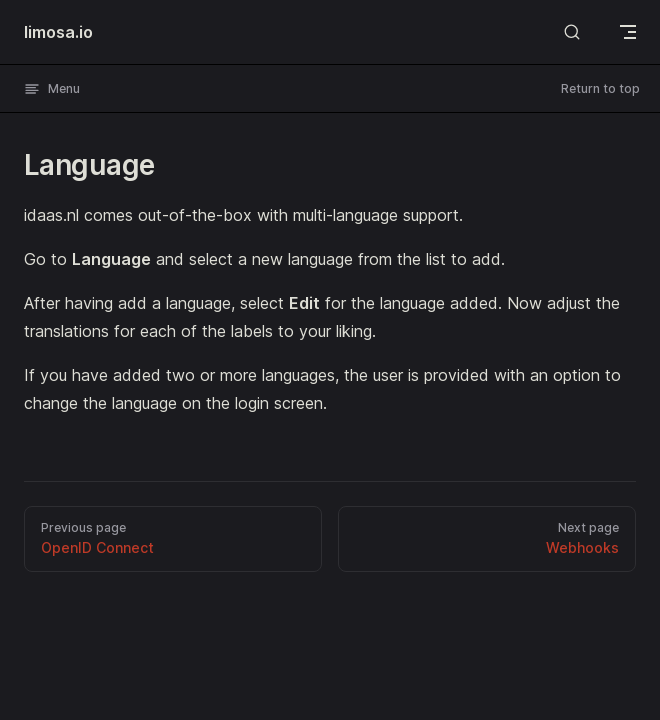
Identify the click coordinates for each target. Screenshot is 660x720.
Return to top (600, 88)
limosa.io (58, 32)
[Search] (572, 31)
